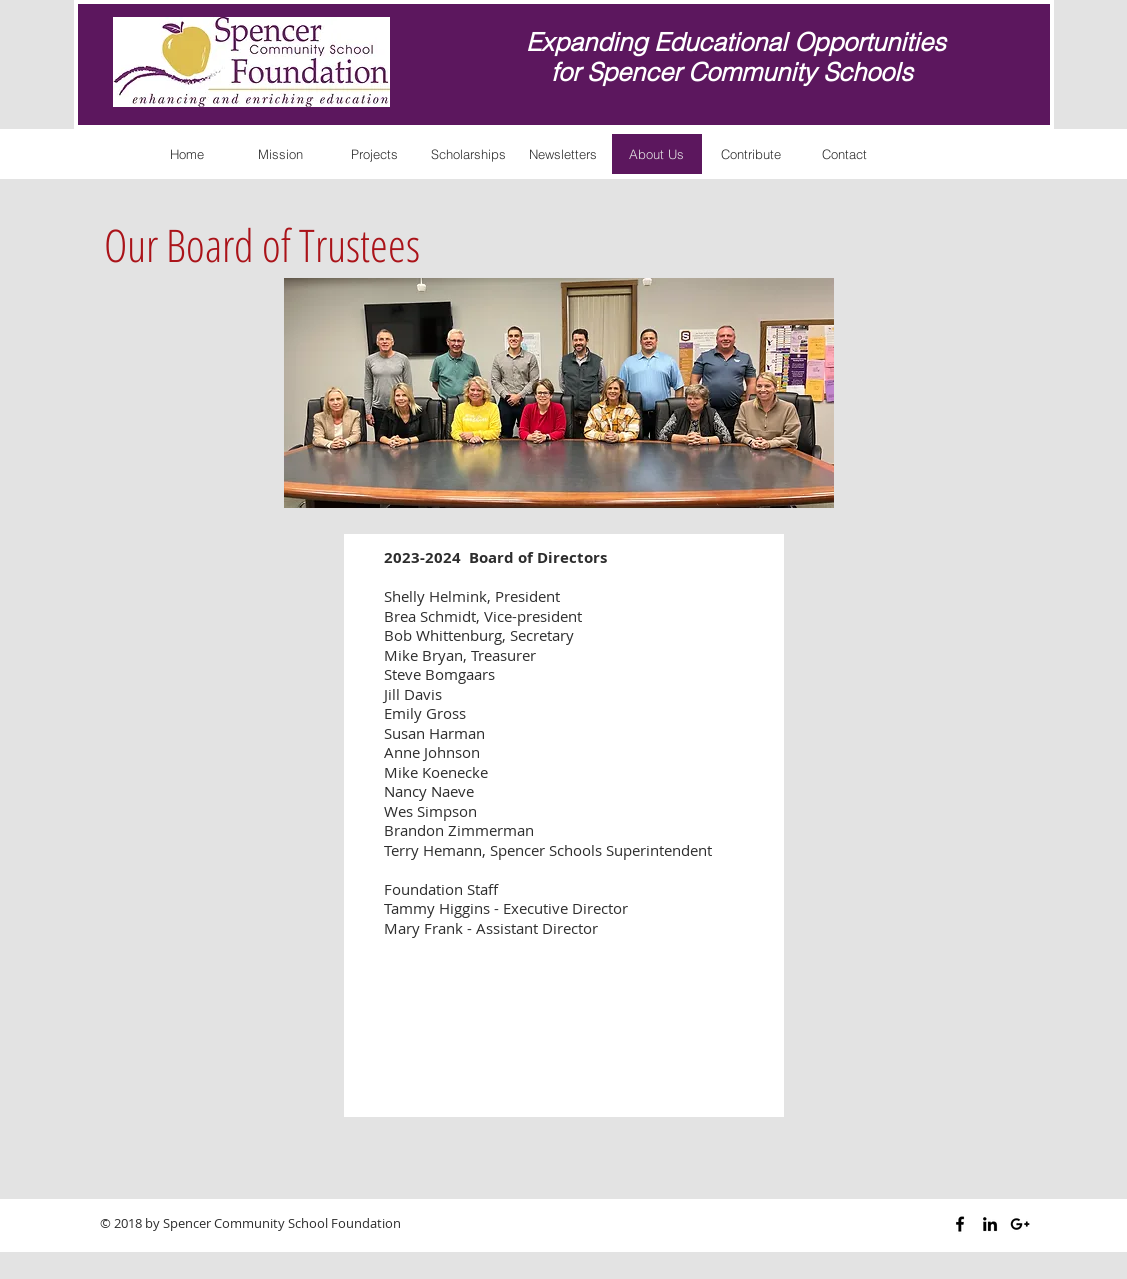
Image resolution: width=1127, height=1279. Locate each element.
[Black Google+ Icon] (1020, 1224)
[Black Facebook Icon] (960, 1224)
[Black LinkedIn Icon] (990, 1224)
